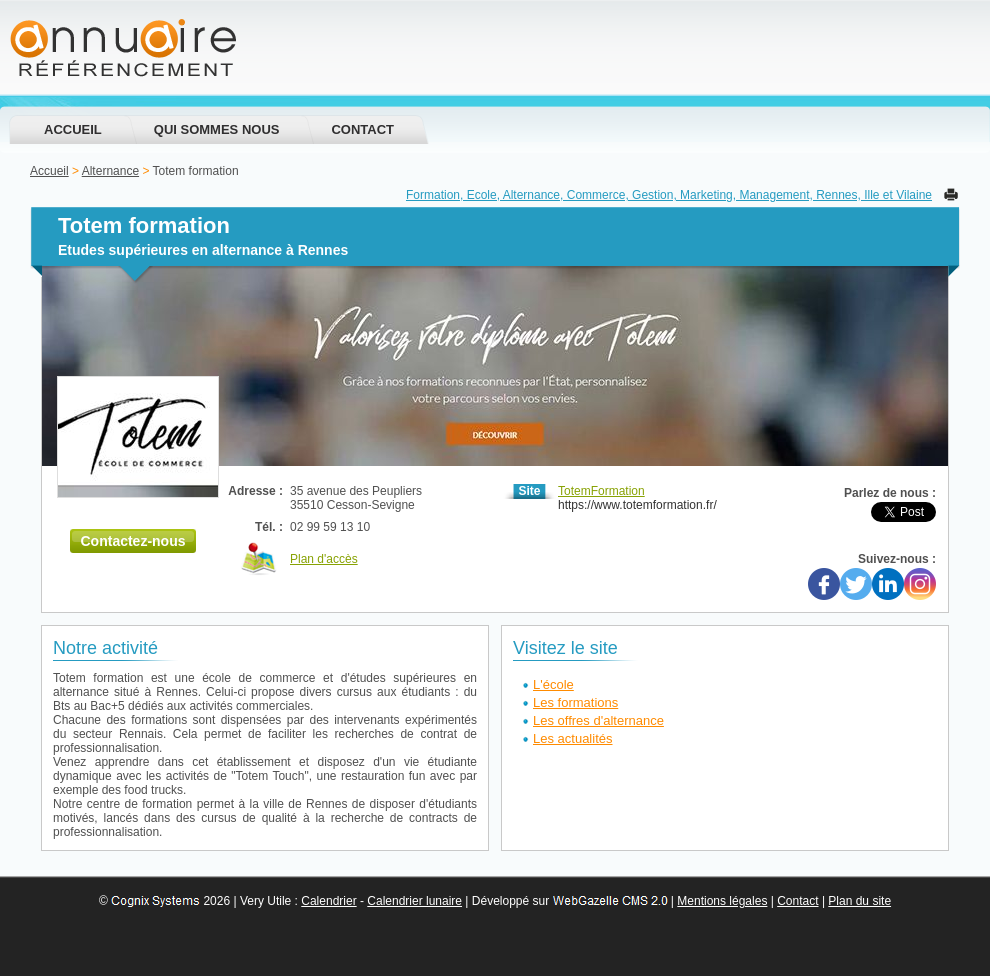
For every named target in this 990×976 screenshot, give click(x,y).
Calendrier (328, 901)
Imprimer (951, 194)
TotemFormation (601, 491)
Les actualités (573, 738)
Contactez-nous (133, 541)
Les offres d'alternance (598, 720)
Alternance (110, 171)
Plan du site (859, 901)
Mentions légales (722, 901)
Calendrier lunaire (414, 901)
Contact (362, 129)
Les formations (575, 702)
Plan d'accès (324, 559)
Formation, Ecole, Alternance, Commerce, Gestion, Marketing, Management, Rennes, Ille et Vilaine (669, 195)
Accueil (73, 129)
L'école (553, 684)
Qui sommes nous (217, 129)
